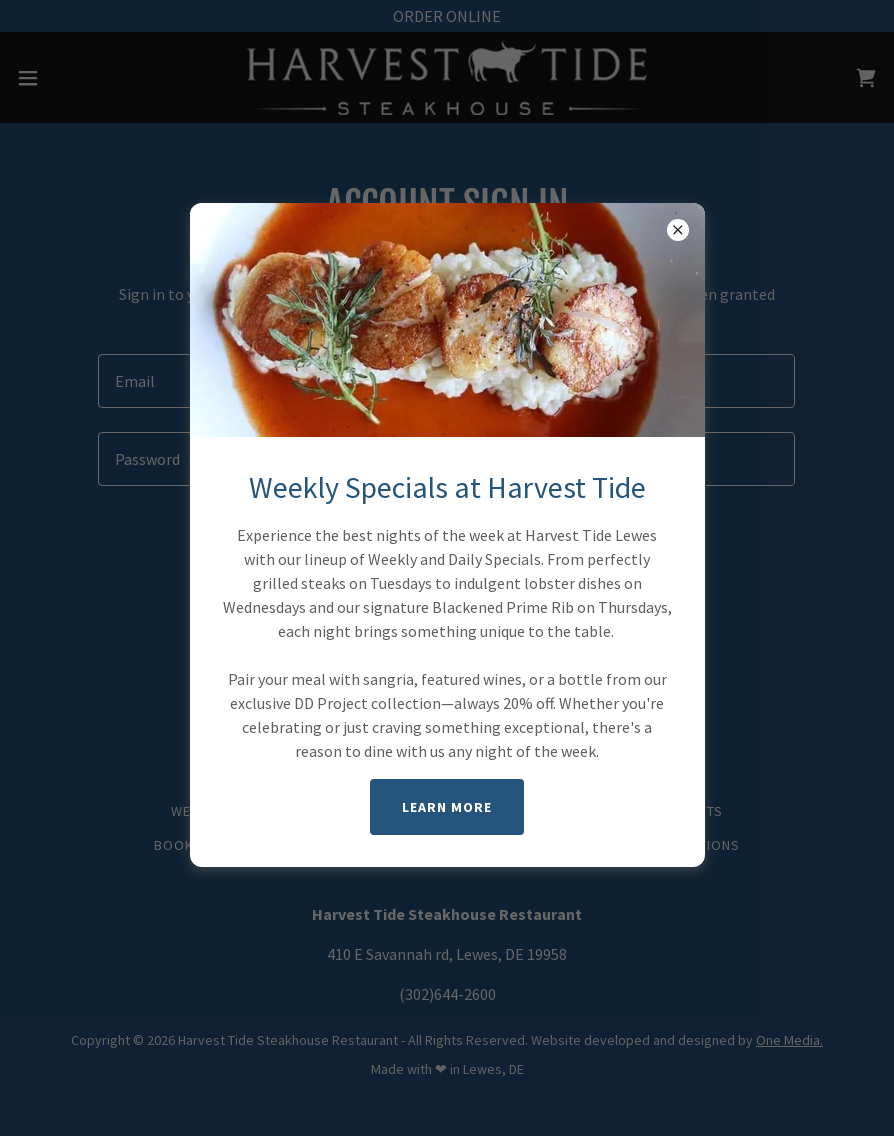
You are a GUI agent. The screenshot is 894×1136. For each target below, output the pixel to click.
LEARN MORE (447, 807)
